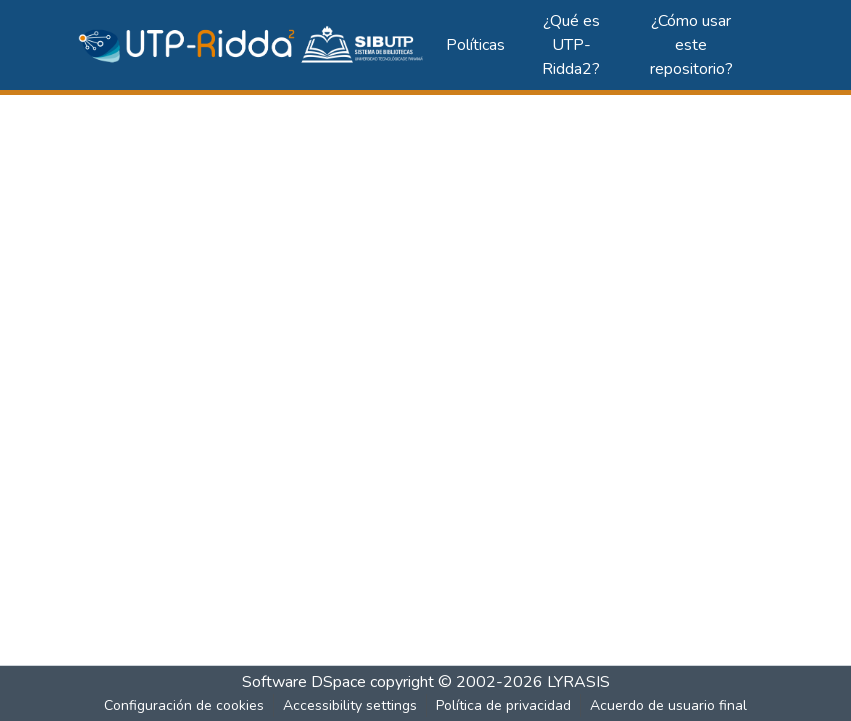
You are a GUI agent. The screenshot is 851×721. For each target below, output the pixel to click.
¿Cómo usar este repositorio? (691, 45)
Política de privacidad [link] (503, 705)
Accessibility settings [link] (350, 705)
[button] (252, 45)
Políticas (475, 45)
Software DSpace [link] (304, 682)
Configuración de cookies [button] (184, 705)
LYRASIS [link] (578, 682)
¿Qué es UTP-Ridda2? (571, 45)
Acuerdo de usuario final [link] (668, 705)
